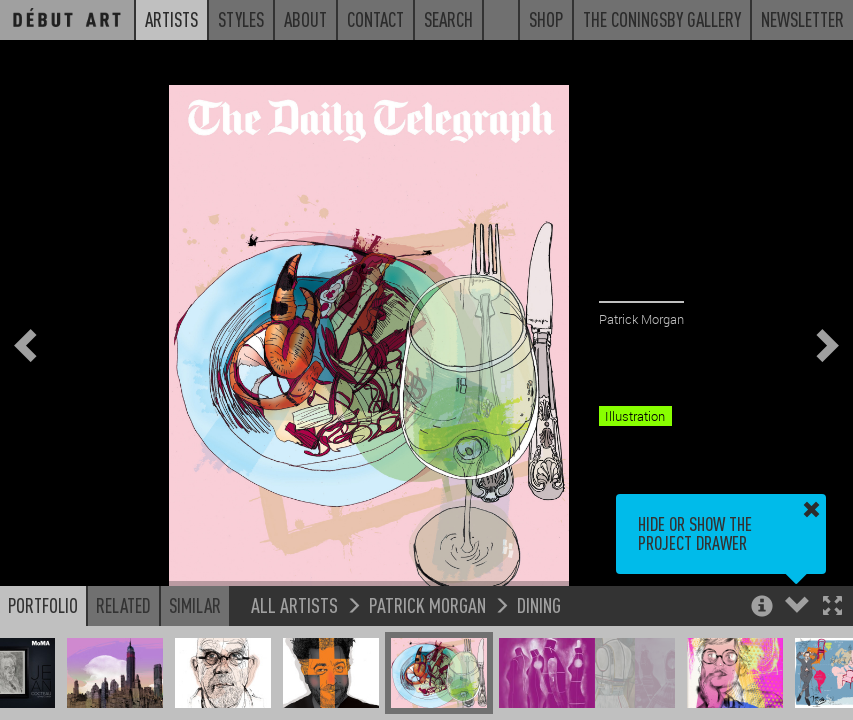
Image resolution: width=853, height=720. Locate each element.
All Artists (294, 604)
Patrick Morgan (427, 604)
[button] (832, 607)
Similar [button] (195, 605)
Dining (539, 604)
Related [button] (123, 605)
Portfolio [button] (43, 605)
